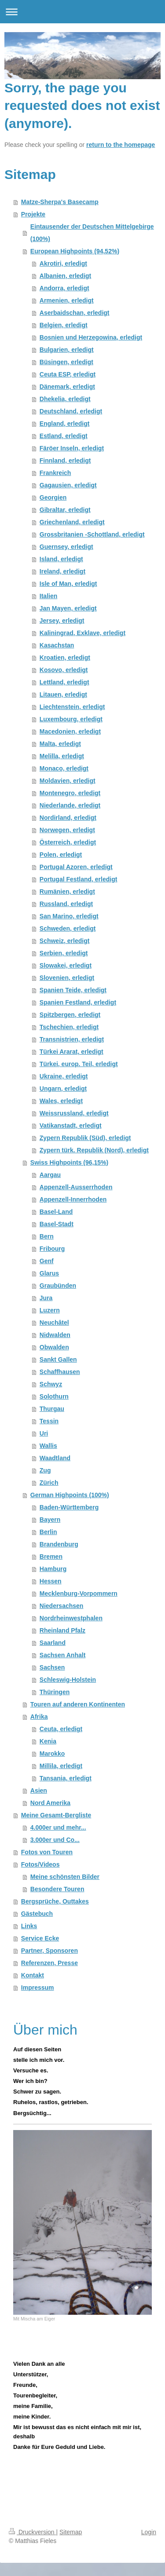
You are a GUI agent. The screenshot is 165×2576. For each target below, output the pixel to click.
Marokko (52, 1753)
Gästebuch (37, 1913)
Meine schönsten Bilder (64, 1876)
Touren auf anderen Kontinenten (77, 1704)
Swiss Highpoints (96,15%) (69, 1162)
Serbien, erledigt (64, 953)
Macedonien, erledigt (70, 731)
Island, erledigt (61, 559)
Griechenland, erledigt (72, 522)
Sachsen (52, 1667)
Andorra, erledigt (64, 288)
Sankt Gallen (58, 1359)
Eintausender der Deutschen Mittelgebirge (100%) (92, 232)
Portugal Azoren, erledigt (76, 866)
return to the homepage (120, 144)
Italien (48, 595)
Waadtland (55, 1458)
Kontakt (32, 1975)
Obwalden (54, 1347)
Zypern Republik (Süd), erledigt (85, 1137)
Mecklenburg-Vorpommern (78, 1593)
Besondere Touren (57, 1889)
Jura (46, 1297)
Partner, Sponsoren (49, 1950)
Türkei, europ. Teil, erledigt (79, 1063)
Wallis (48, 1445)
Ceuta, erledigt (61, 1728)
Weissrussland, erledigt (74, 1113)
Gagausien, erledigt (68, 485)
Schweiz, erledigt (65, 940)
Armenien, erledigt (67, 300)
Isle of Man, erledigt (68, 583)
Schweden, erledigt (68, 928)
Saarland (53, 1642)
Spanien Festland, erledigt (78, 1002)
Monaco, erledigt (64, 768)
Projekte (33, 214)
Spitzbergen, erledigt (70, 1014)
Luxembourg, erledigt (71, 719)
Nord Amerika (50, 1802)
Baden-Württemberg (69, 1507)
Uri (44, 1433)
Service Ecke (40, 1938)
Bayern (50, 1519)
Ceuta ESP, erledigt (67, 374)
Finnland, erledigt (65, 460)
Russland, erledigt (66, 903)
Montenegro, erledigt (70, 793)
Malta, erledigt (60, 743)
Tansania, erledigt (66, 1778)
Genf (47, 1260)
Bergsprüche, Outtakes (55, 1901)
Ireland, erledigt (62, 571)
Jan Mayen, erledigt (68, 608)
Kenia (48, 1741)
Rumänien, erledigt (67, 891)
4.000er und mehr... (58, 1827)
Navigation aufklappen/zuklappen (82, 11)
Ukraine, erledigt (64, 1076)
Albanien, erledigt (65, 275)
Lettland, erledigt (64, 682)
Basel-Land (56, 1211)
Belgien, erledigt (64, 325)
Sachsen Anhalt (63, 1655)
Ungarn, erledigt (63, 1088)
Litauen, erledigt (63, 694)
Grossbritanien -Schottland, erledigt (92, 534)
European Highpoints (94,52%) (74, 251)
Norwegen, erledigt (67, 829)
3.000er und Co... (55, 1839)
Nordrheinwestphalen (71, 1618)
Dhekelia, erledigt (65, 398)
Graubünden (58, 1285)
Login (148, 2532)
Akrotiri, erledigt (63, 263)
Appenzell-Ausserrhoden (76, 1187)
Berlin (48, 1531)
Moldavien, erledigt (67, 780)
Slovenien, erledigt (67, 977)
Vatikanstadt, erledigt (71, 1125)
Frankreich (55, 472)
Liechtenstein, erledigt (72, 706)
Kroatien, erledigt (65, 657)
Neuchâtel (54, 1322)
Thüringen (55, 1691)
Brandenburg (59, 1544)
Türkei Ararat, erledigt (71, 1051)
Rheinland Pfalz (62, 1630)
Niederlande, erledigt (70, 805)
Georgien (53, 497)
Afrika (39, 1716)
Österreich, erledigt (68, 842)
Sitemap (70, 2532)
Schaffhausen (60, 1371)
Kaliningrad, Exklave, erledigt (82, 632)
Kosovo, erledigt (64, 669)
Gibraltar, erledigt (65, 509)
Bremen (51, 1556)
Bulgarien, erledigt (67, 349)
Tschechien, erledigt (69, 1026)
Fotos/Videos (40, 1864)
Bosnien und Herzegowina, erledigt (91, 337)
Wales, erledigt (61, 1100)
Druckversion (32, 2532)
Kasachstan (57, 645)
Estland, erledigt (64, 435)
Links (29, 1925)
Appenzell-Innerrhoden (73, 1199)
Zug (45, 1470)
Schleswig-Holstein (68, 1679)
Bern (47, 1236)
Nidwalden (55, 1334)
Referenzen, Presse (49, 1962)
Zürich (49, 1482)
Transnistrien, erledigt (72, 1039)
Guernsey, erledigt (66, 546)
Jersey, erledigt (62, 620)
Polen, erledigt (61, 854)
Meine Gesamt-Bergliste (56, 1815)
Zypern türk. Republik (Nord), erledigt (94, 1150)
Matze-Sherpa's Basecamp (60, 201)
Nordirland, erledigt (68, 817)
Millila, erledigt (61, 1765)
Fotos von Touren (47, 1852)
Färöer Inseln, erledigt (72, 448)
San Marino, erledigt (69, 916)
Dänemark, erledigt (67, 386)
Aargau (50, 1174)
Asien (38, 1790)
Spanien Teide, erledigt (73, 990)
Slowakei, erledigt (66, 965)
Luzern (50, 1310)
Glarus (49, 1273)
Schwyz (51, 1384)
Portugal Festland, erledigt (78, 879)
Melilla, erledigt (62, 756)
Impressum (37, 1987)
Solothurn (54, 1396)
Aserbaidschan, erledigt (75, 312)
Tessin (49, 1421)
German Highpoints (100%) (69, 1494)
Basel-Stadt (56, 1224)
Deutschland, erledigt (71, 411)
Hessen (51, 1581)
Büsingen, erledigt (66, 361)
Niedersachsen (62, 1605)
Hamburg (53, 1568)
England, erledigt (65, 423)
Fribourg (52, 1248)
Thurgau (52, 1408)
